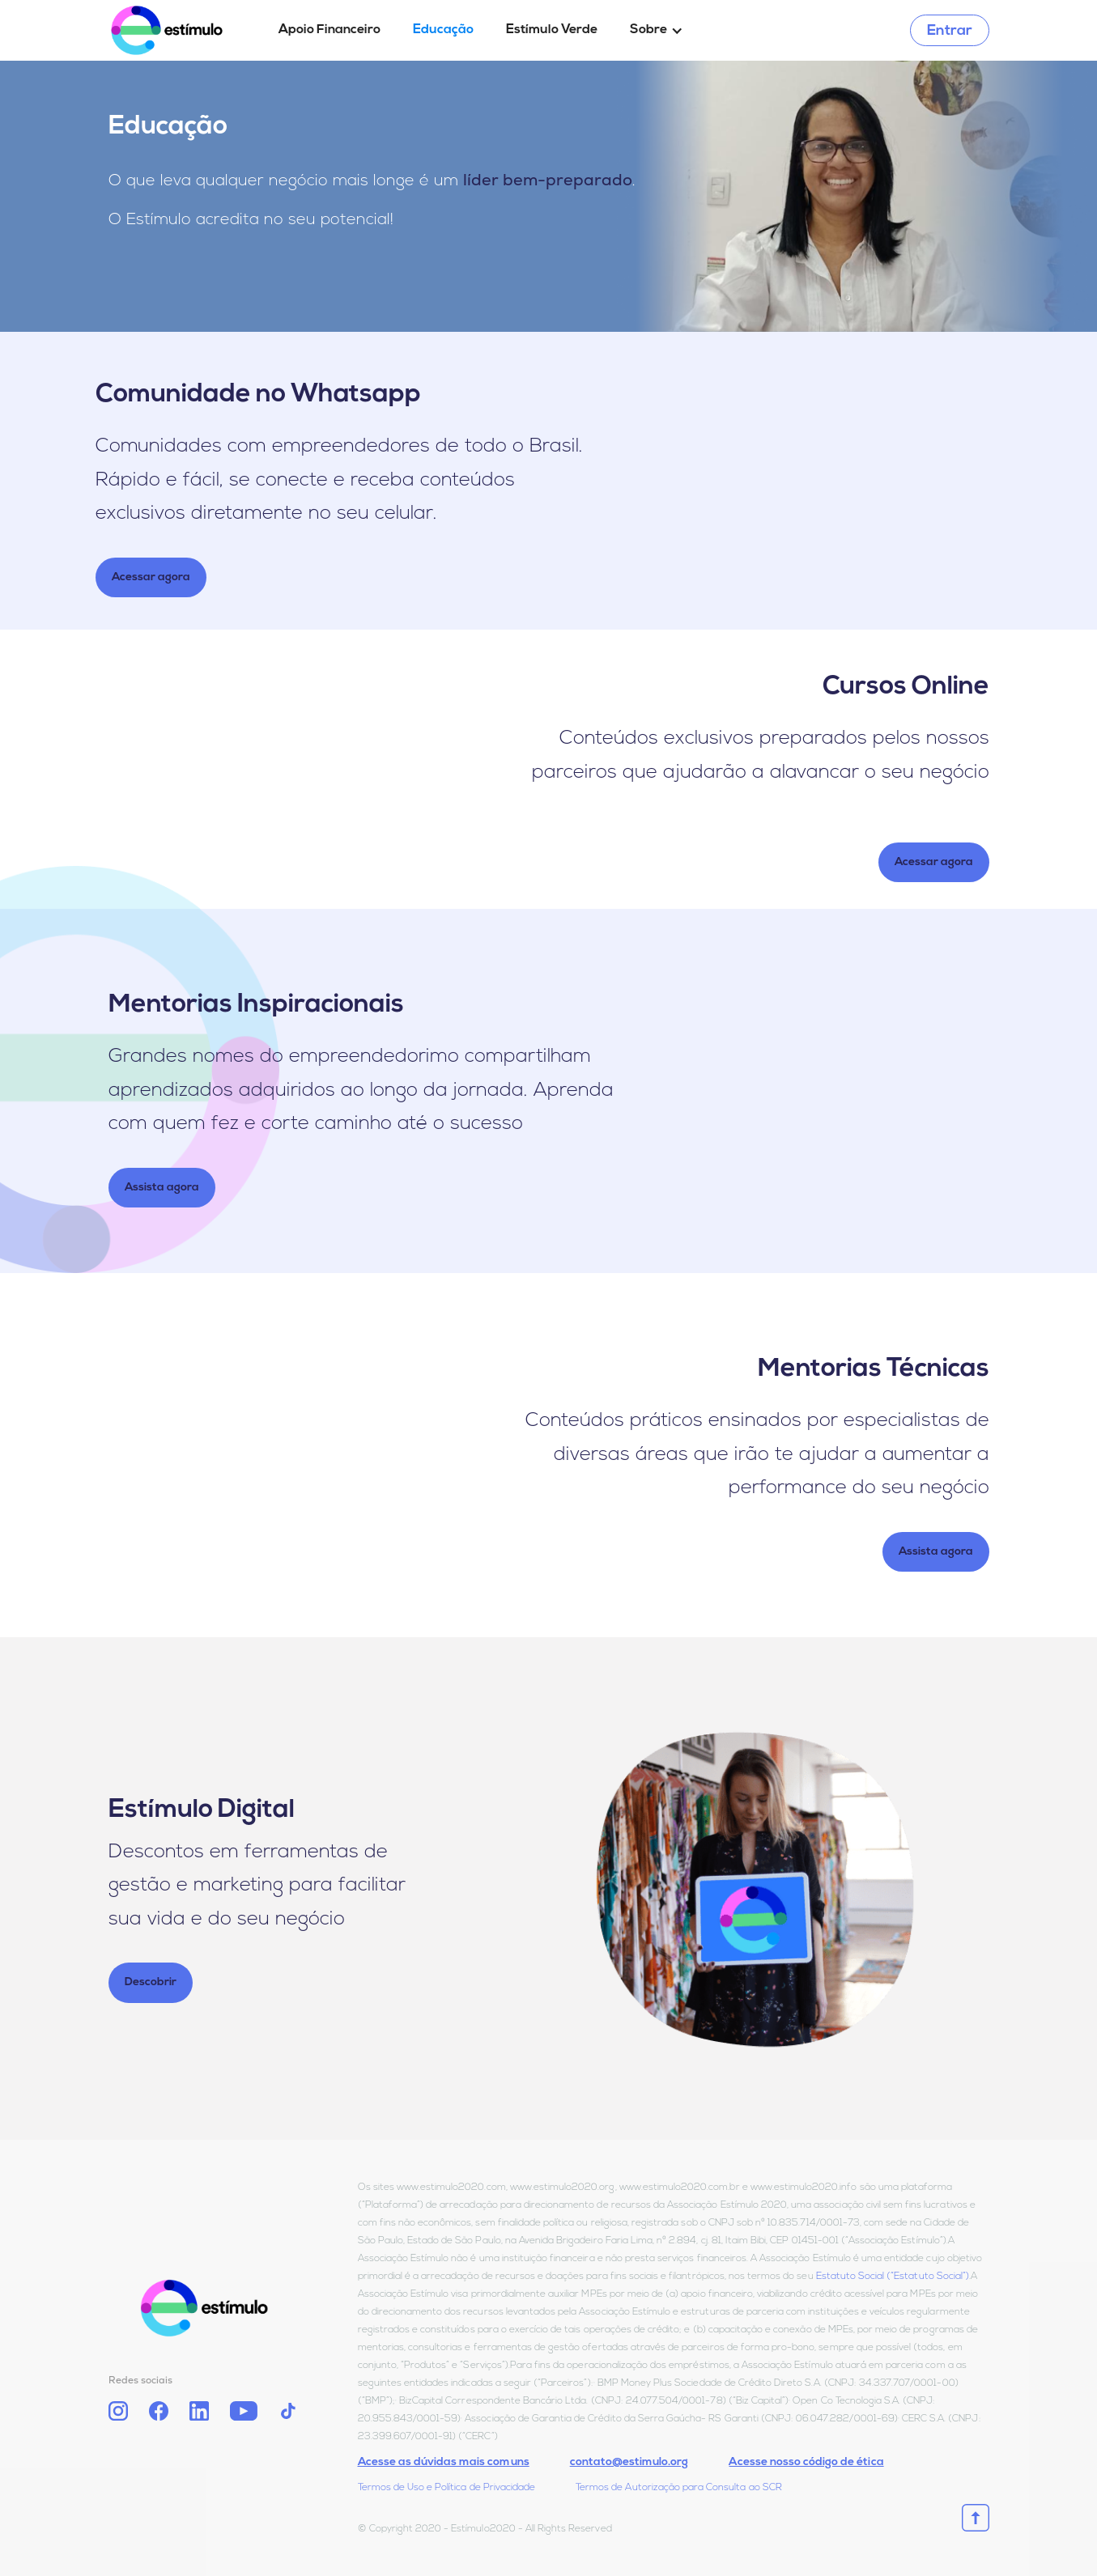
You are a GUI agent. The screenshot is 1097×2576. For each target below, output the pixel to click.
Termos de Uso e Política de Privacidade (447, 2488)
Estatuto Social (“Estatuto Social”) (892, 2276)
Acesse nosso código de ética (806, 2462)
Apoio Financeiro (330, 29)
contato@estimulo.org (629, 2462)
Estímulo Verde (551, 29)
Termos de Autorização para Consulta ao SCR (679, 2488)
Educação (443, 29)
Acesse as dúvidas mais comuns (443, 2462)
